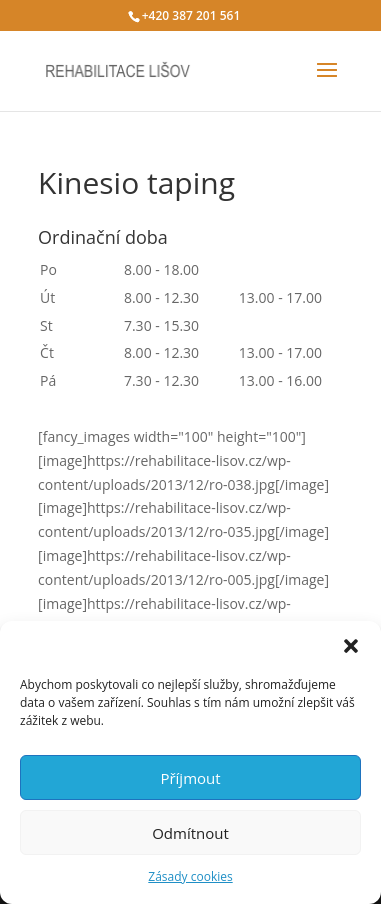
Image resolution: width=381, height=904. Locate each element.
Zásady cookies (190, 876)
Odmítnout (190, 833)
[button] (351, 646)
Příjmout (190, 778)
